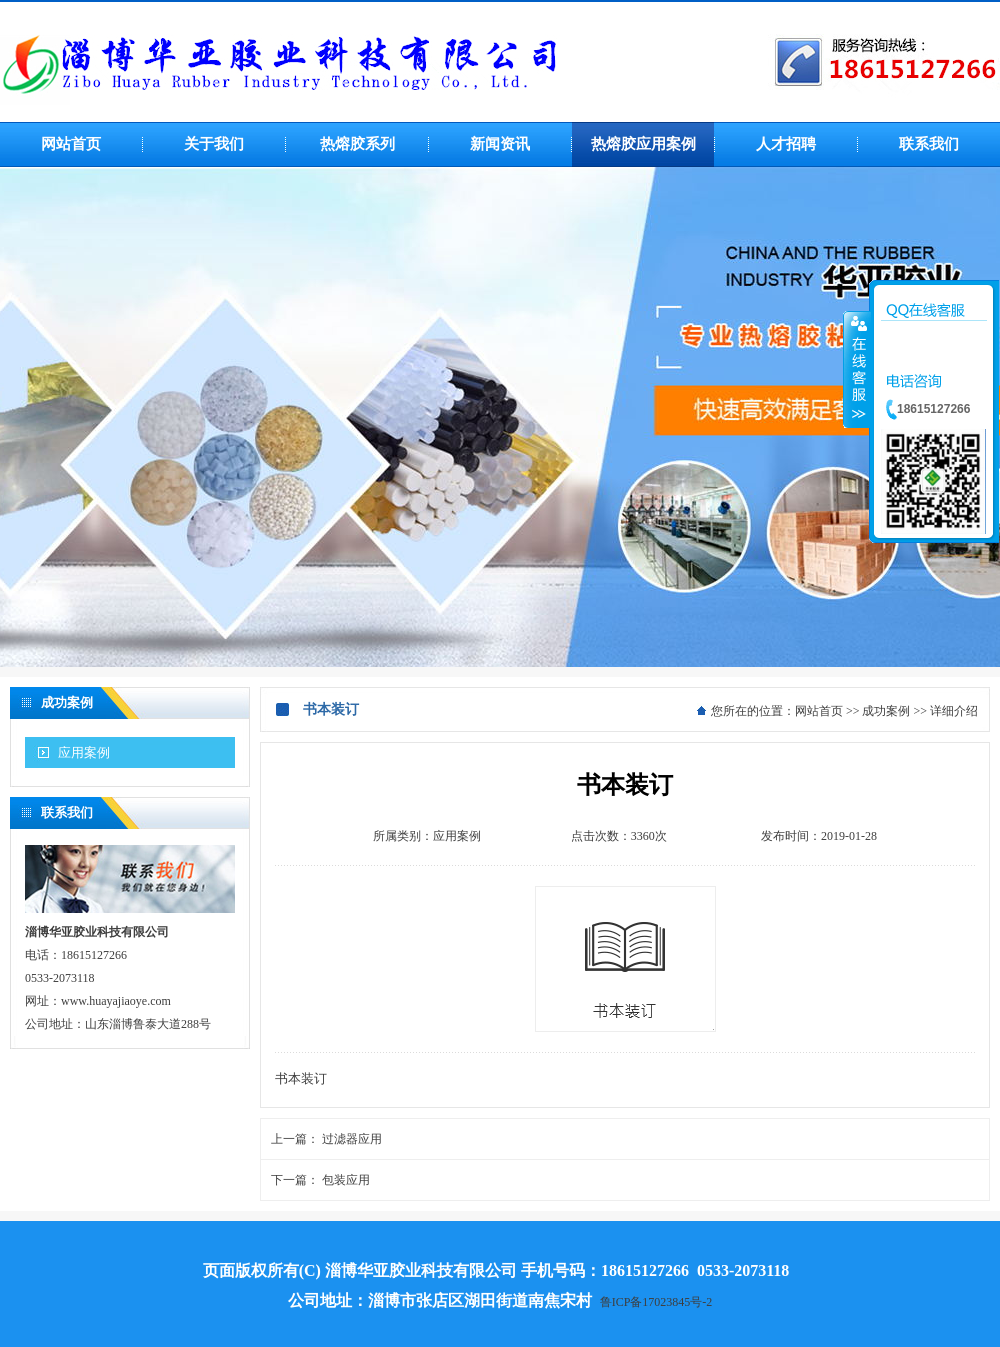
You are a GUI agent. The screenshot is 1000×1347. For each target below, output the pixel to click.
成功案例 (886, 711)
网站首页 (819, 711)
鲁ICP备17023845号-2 (656, 1302)
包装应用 (346, 1180)
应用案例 (84, 752)
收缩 (857, 369)
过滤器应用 (352, 1139)
